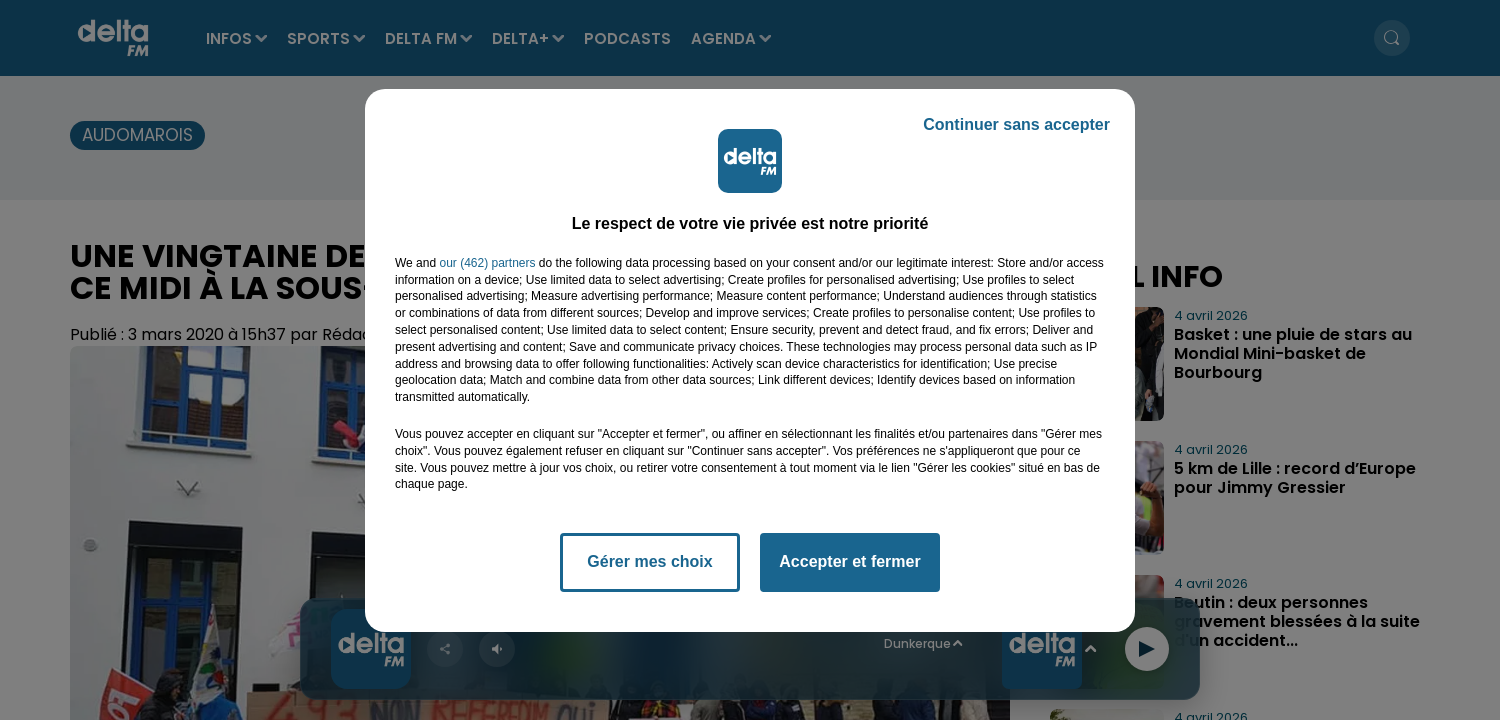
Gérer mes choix (649, 561)
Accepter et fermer (849, 561)
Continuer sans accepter (1016, 124)
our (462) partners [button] (487, 263)
